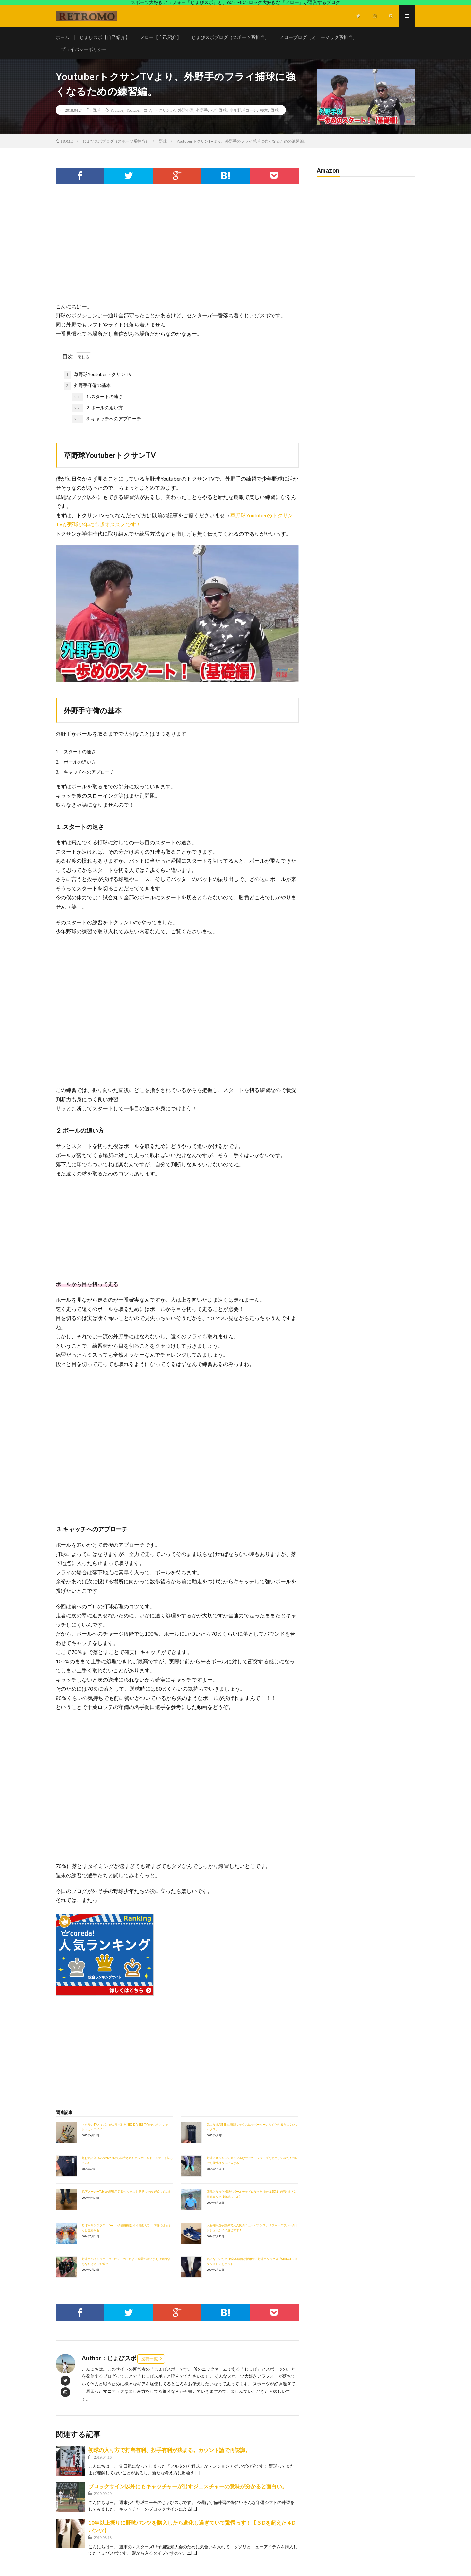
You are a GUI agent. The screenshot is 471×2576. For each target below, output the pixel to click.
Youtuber (133, 110)
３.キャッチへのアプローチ (106, 419)
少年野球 (219, 110)
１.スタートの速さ (97, 397)
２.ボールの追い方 (97, 408)
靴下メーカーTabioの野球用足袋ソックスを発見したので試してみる (126, 2191)
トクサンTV (164, 110)
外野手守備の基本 (87, 386)
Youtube (116, 110)
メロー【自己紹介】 (160, 37)
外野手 (202, 110)
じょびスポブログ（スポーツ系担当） (230, 37)
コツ (147, 110)
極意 (264, 110)
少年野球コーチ (243, 110)
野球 (96, 110)
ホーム (62, 37)
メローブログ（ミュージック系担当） (318, 37)
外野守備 (185, 110)
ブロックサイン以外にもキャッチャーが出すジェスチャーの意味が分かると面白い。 (187, 2486)
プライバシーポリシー (84, 49)
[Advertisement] (177, 249)
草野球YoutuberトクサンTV (98, 375)
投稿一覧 (149, 2358)
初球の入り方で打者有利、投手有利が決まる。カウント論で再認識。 (169, 2450)
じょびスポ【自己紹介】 (104, 37)
